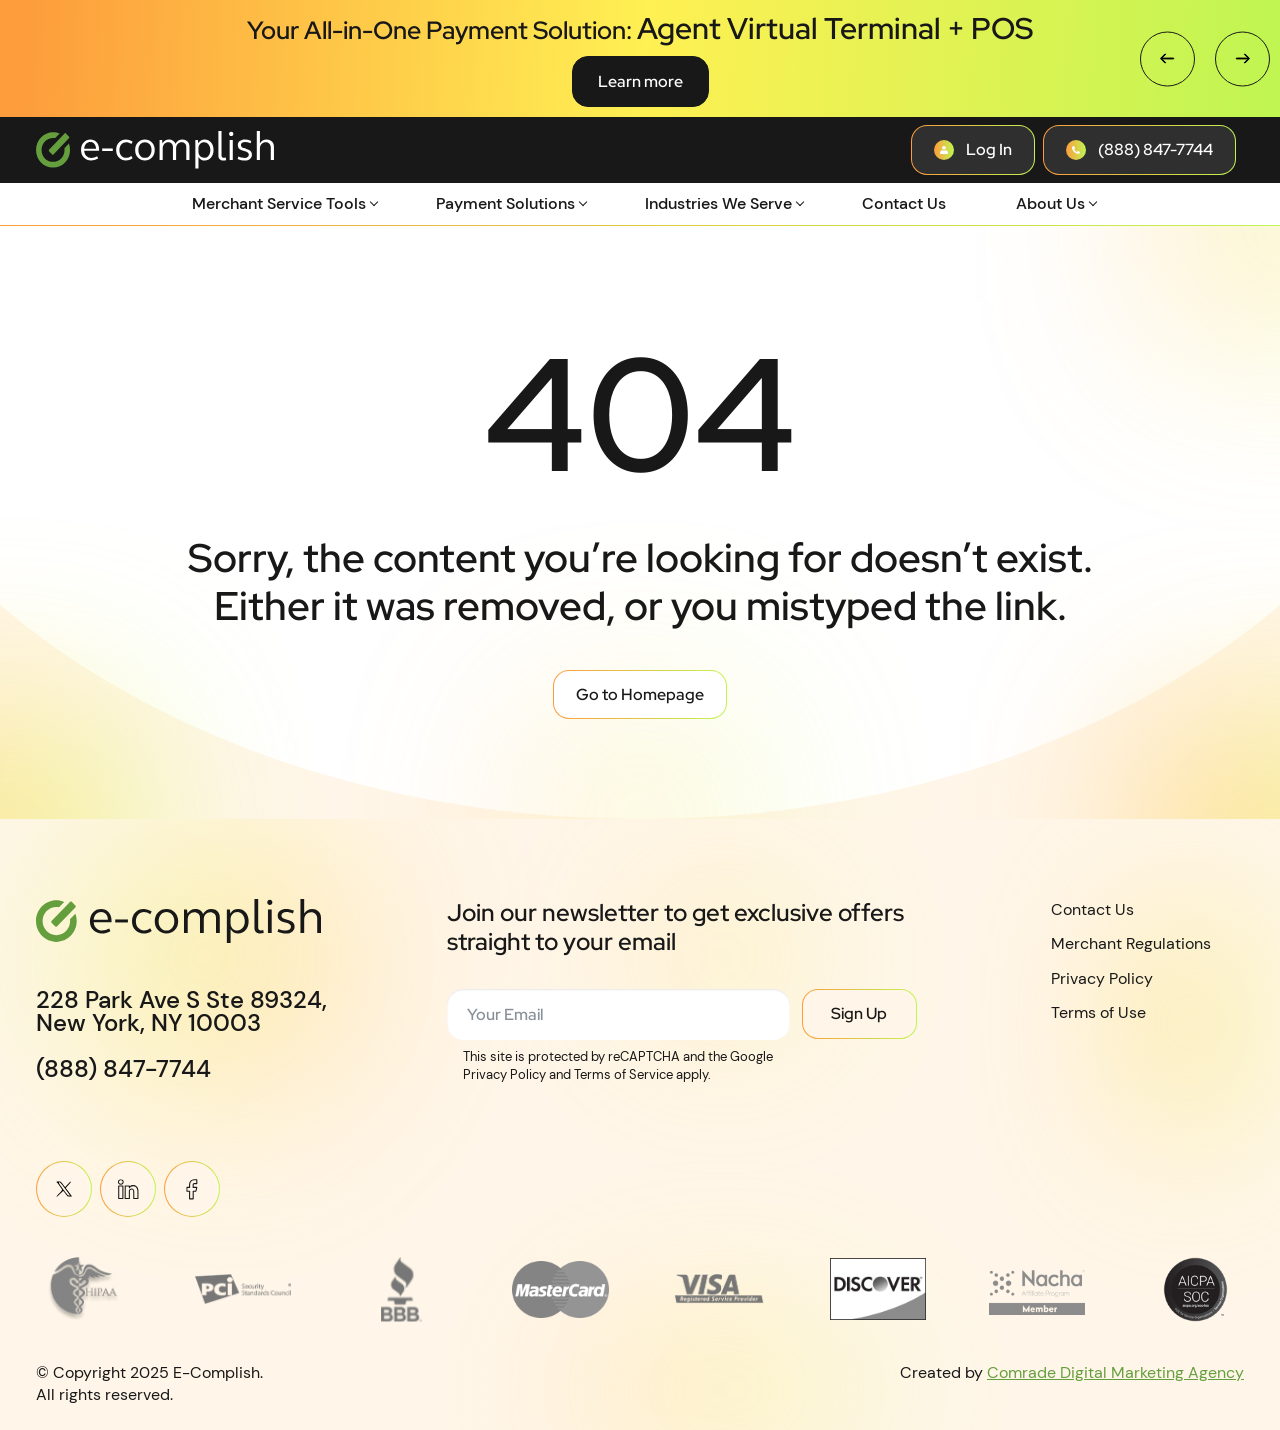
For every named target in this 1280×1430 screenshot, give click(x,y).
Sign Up (859, 1013)
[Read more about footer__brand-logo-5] (719, 1289)
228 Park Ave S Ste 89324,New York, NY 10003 (181, 1011)
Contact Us (904, 203)
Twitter (64, 1189)
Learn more (640, 81)
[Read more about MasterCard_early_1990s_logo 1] (560, 1289)
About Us (1050, 203)
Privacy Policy (1102, 978)
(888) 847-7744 (123, 1069)
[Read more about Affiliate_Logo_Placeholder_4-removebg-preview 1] (1037, 1289)
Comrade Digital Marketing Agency (1115, 1371)
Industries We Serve (718, 203)
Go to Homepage (640, 694)
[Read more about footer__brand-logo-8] (1195, 1289)
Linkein (128, 1189)
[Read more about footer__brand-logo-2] (243, 1289)
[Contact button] (973, 150)
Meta (192, 1189)
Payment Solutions (505, 203)
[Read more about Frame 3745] (84, 1289)
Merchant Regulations (1131, 943)
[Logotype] (155, 150)
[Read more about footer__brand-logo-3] (402, 1289)
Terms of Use (1098, 1012)
